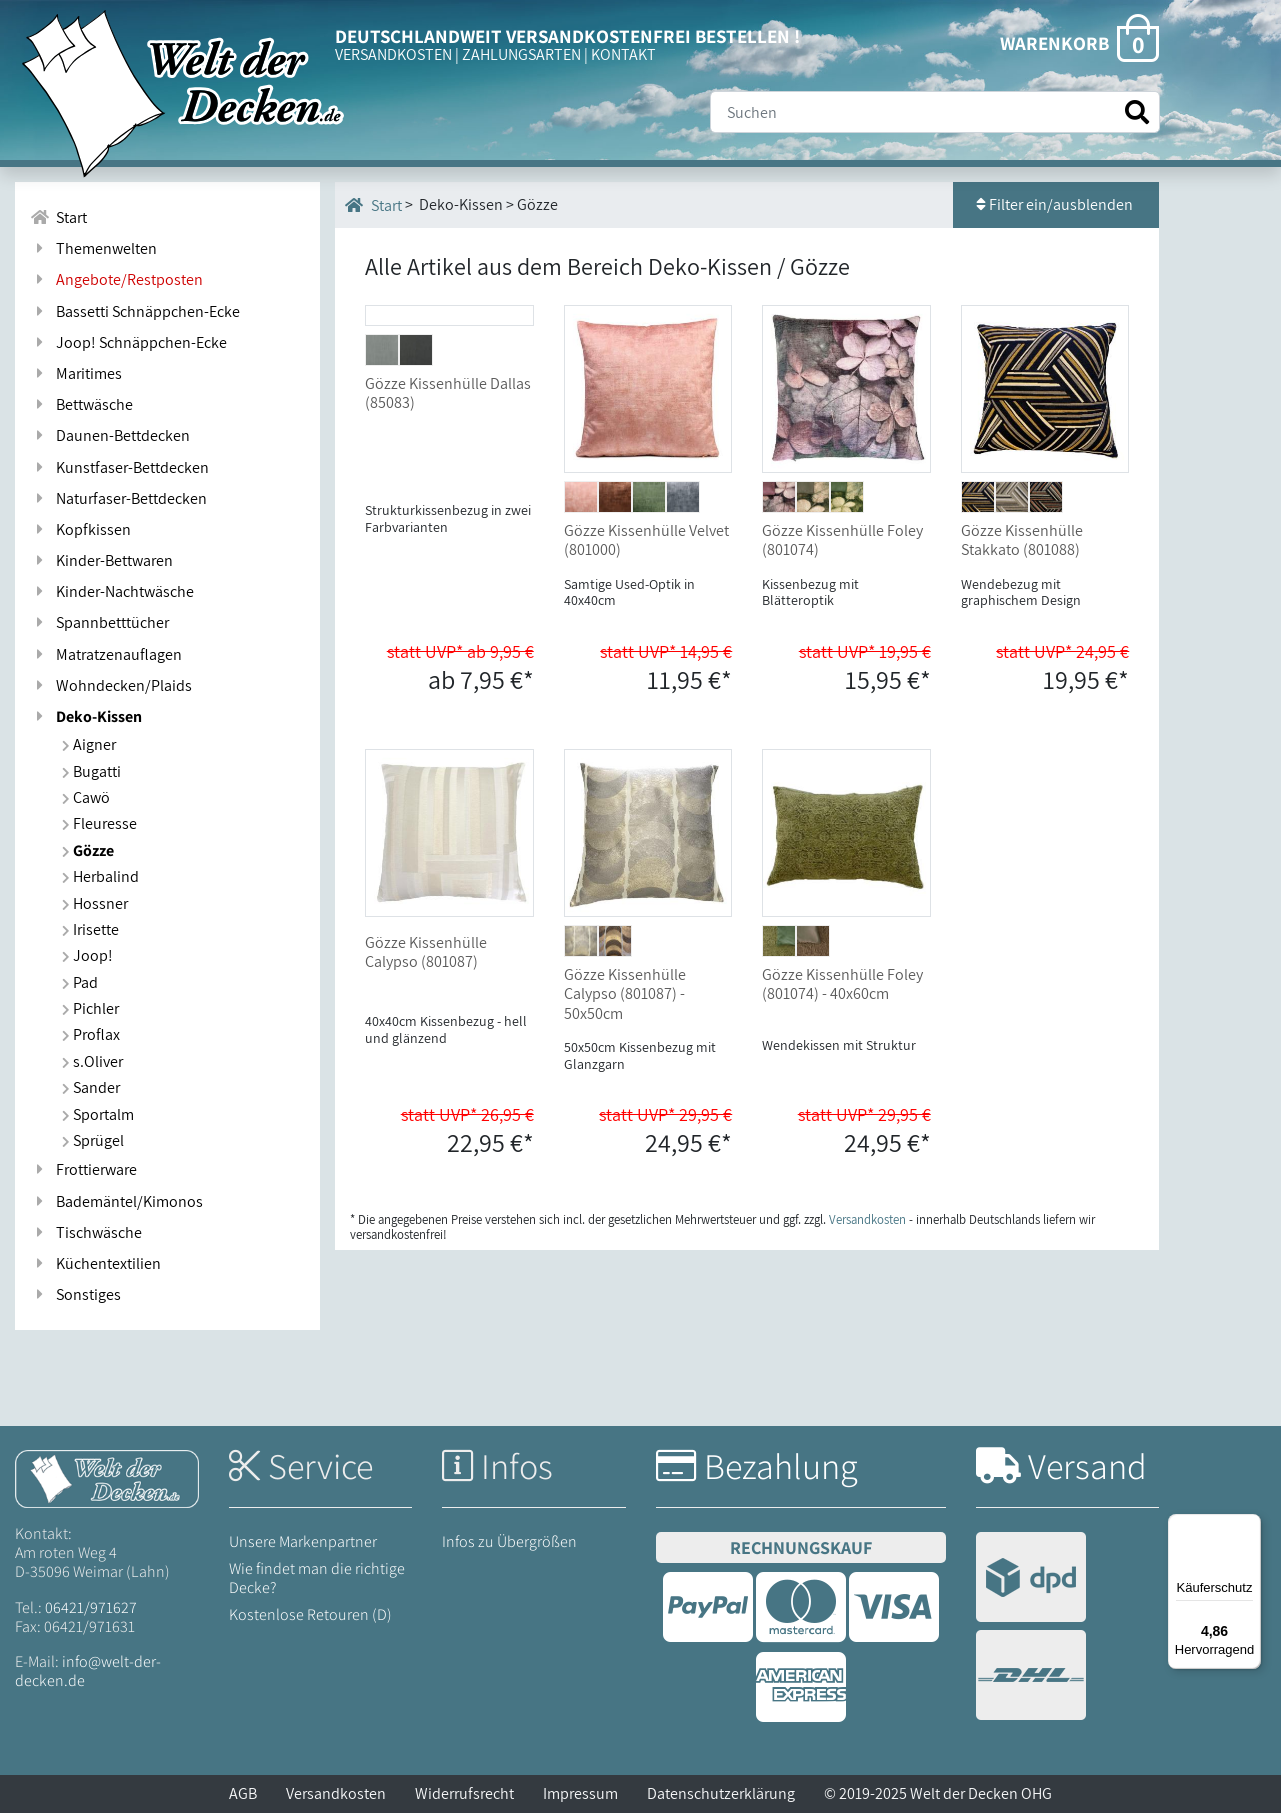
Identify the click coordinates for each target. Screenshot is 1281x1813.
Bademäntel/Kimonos (116, 1201)
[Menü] (1249, 1526)
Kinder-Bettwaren (101, 560)
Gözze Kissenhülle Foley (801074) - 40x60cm (842, 984)
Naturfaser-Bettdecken (118, 498)
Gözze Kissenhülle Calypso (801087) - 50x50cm (625, 993)
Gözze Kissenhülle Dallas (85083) (448, 540)
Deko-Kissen (86, 716)
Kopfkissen (80, 529)
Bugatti (91, 771)
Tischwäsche (86, 1232)
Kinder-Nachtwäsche (112, 591)
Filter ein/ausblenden (1056, 204)
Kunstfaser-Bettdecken (119, 467)
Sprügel (93, 1140)
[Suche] (935, 112)
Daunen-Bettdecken (110, 435)
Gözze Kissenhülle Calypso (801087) (426, 952)
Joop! (87, 955)
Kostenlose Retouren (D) (310, 1614)
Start (373, 205)
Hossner (95, 903)
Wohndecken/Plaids (111, 685)
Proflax (91, 1034)
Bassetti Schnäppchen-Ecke (135, 311)
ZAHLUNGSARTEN (521, 54)
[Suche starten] (1137, 112)
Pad (80, 982)
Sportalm (98, 1114)
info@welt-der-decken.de (88, 1671)
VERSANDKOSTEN (393, 54)
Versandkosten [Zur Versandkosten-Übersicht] (867, 1219)
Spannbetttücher (99, 622)
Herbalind (100, 876)
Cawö (86, 797)
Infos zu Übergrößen (509, 1541)
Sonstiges (75, 1294)
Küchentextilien (95, 1263)
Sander (91, 1087)
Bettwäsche (81, 404)
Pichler (90, 1008)
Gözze (88, 850)
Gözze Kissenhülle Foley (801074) (842, 540)
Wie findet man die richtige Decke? (317, 1578)
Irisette (90, 929)
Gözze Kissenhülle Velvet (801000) (646, 540)
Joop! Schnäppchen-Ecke (128, 342)
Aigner (89, 744)
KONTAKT (623, 54)
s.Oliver (92, 1061)
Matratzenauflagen (106, 654)
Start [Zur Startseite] (58, 217)
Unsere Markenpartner (303, 1541)
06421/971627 (91, 1607)
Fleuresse (99, 823)
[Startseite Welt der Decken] (107, 1477)
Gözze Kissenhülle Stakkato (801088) (1022, 540)
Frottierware (83, 1169)
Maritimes (76, 373)
